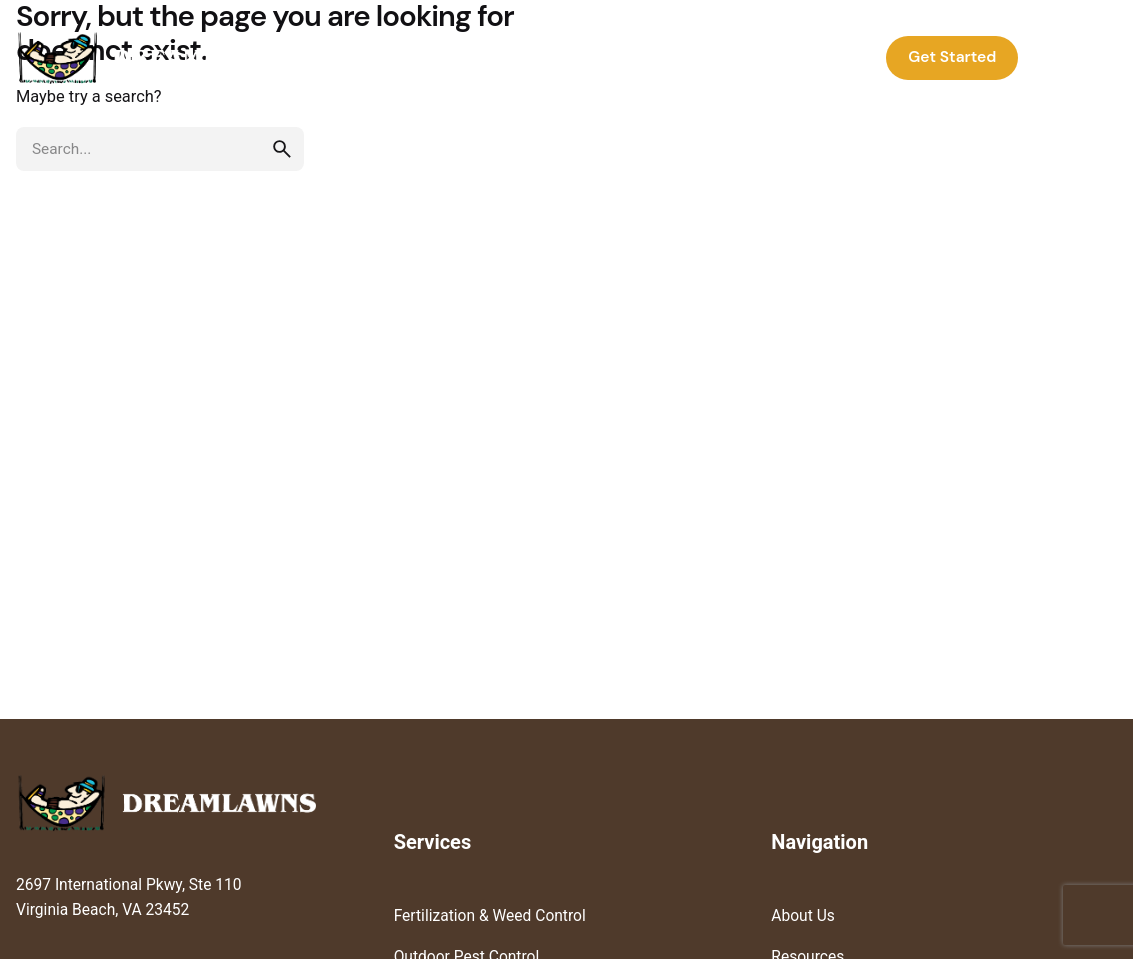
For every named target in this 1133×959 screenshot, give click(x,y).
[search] (282, 149)
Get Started (952, 57)
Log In (1073, 57)
